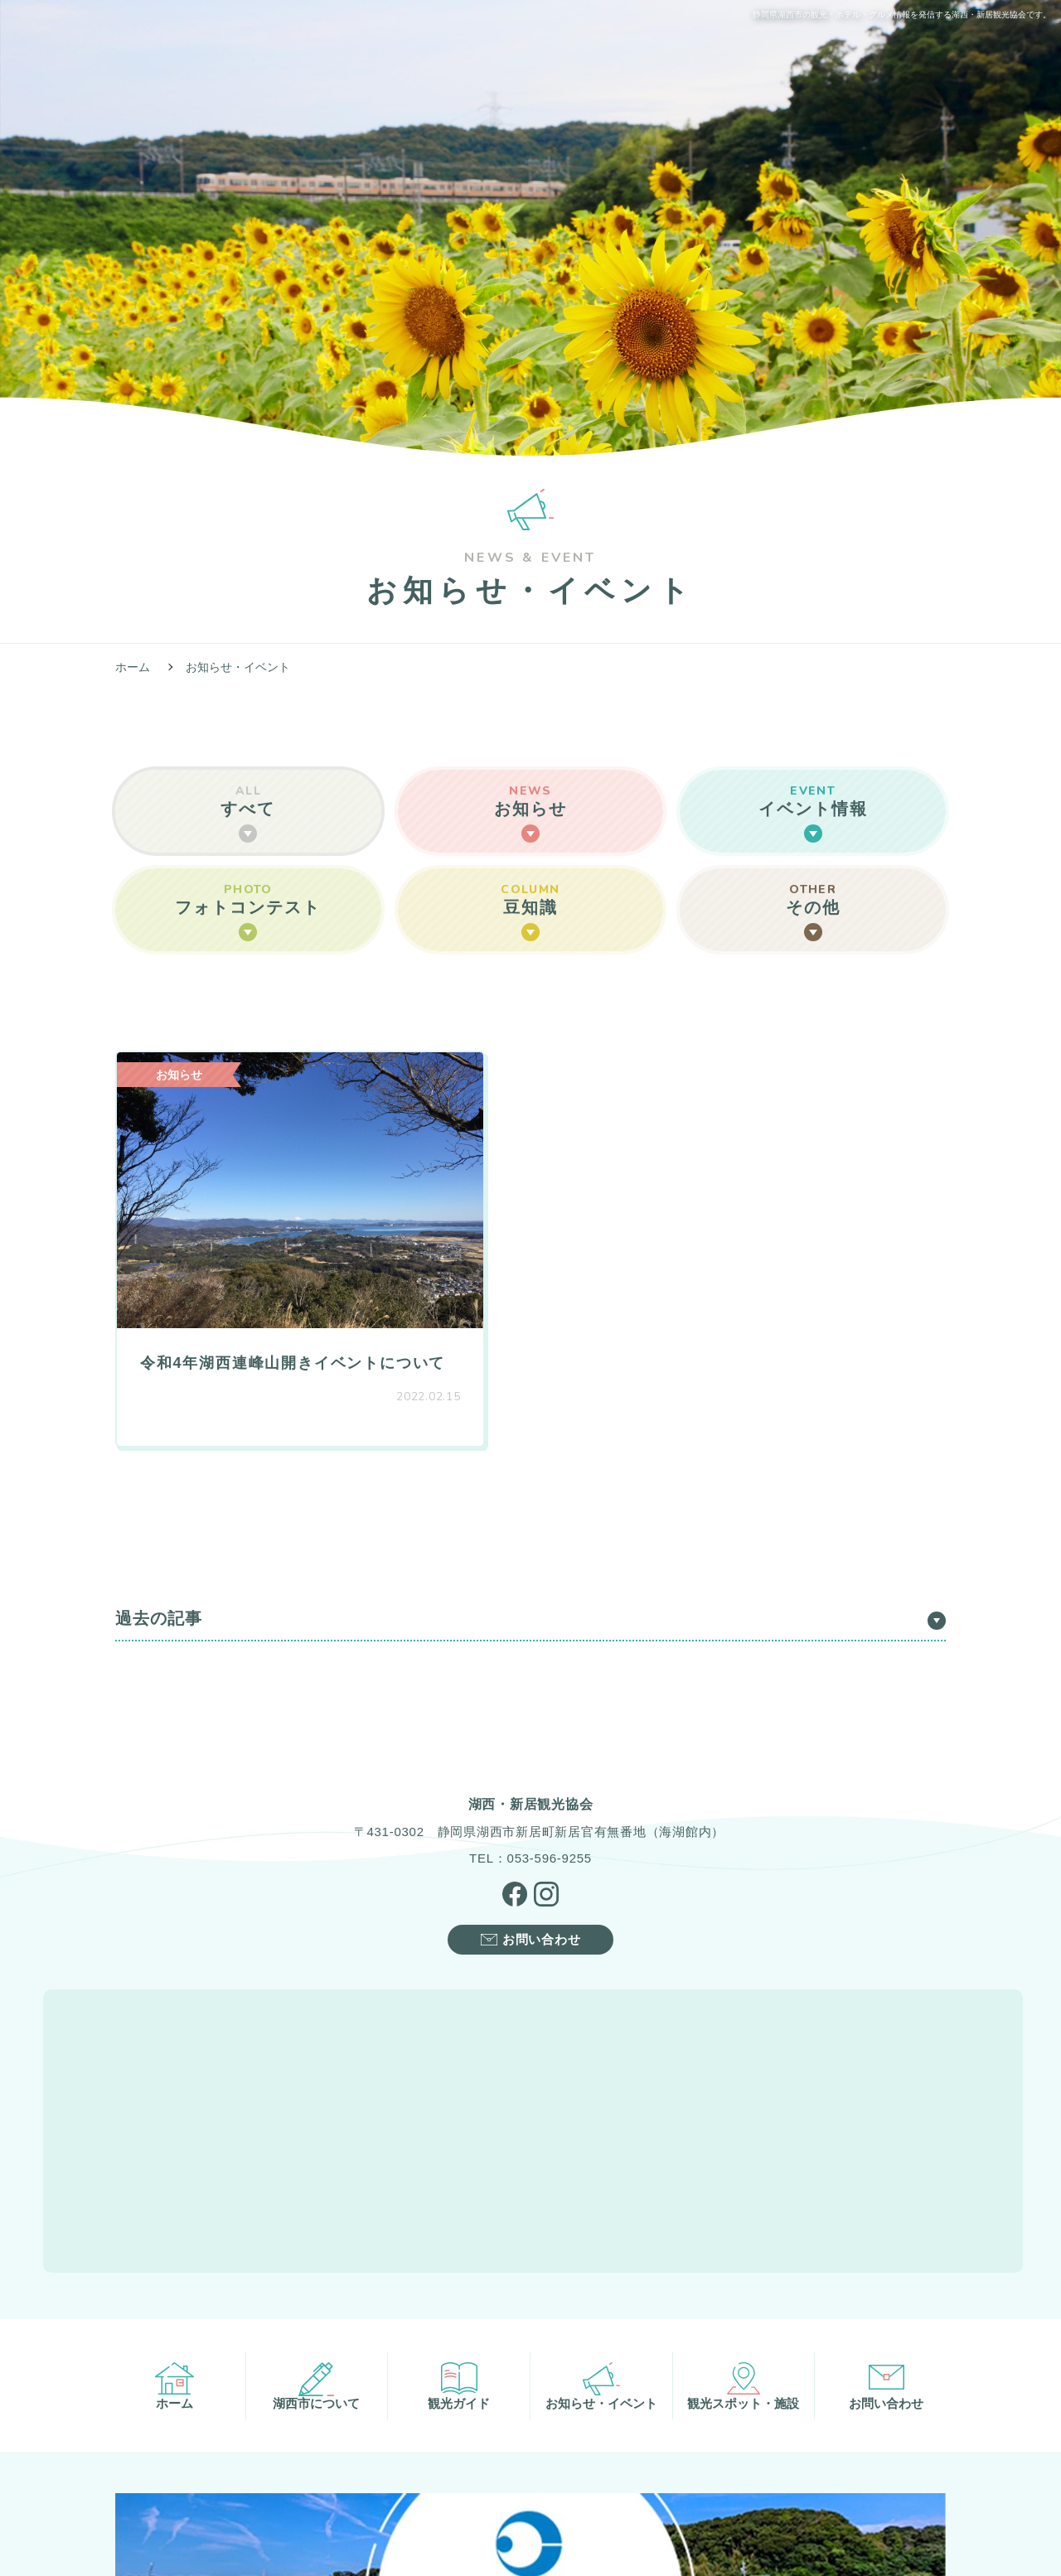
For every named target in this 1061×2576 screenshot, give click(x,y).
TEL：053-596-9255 (530, 1813)
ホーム (132, 667)
